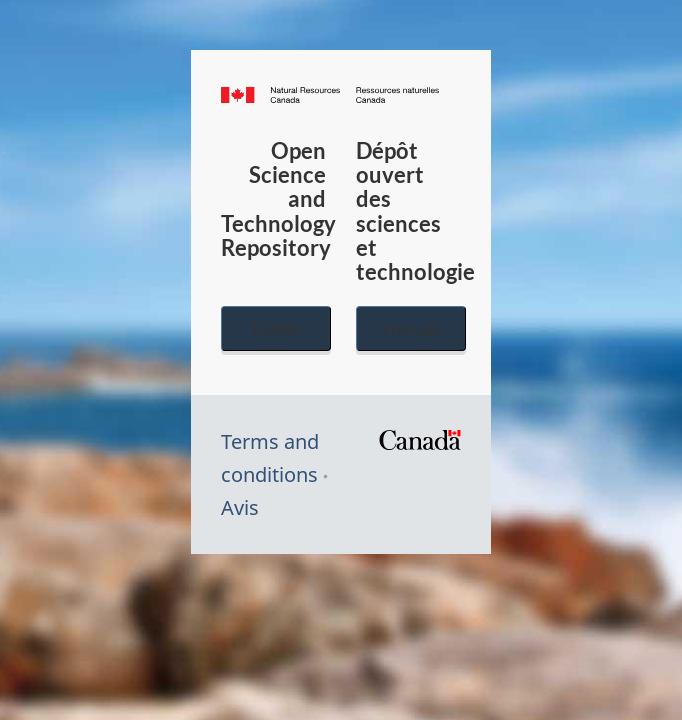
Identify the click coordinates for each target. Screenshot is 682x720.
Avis (240, 507)
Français (411, 328)
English (276, 328)
